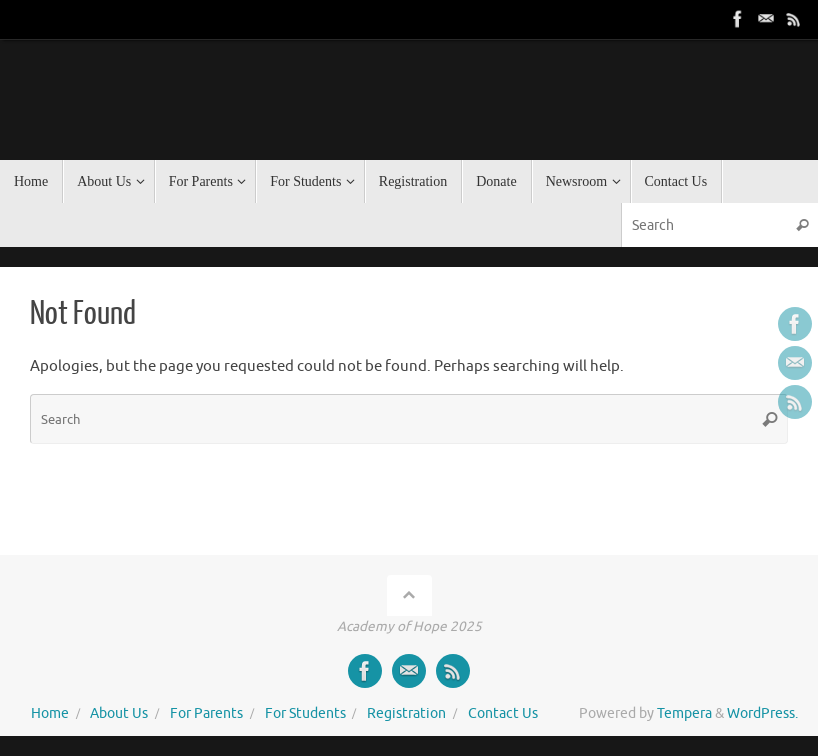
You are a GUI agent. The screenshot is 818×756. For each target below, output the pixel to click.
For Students (305, 713)
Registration (406, 713)
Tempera (684, 713)
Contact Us (503, 713)
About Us (119, 713)
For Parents (206, 713)
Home (50, 713)
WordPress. (762, 713)
